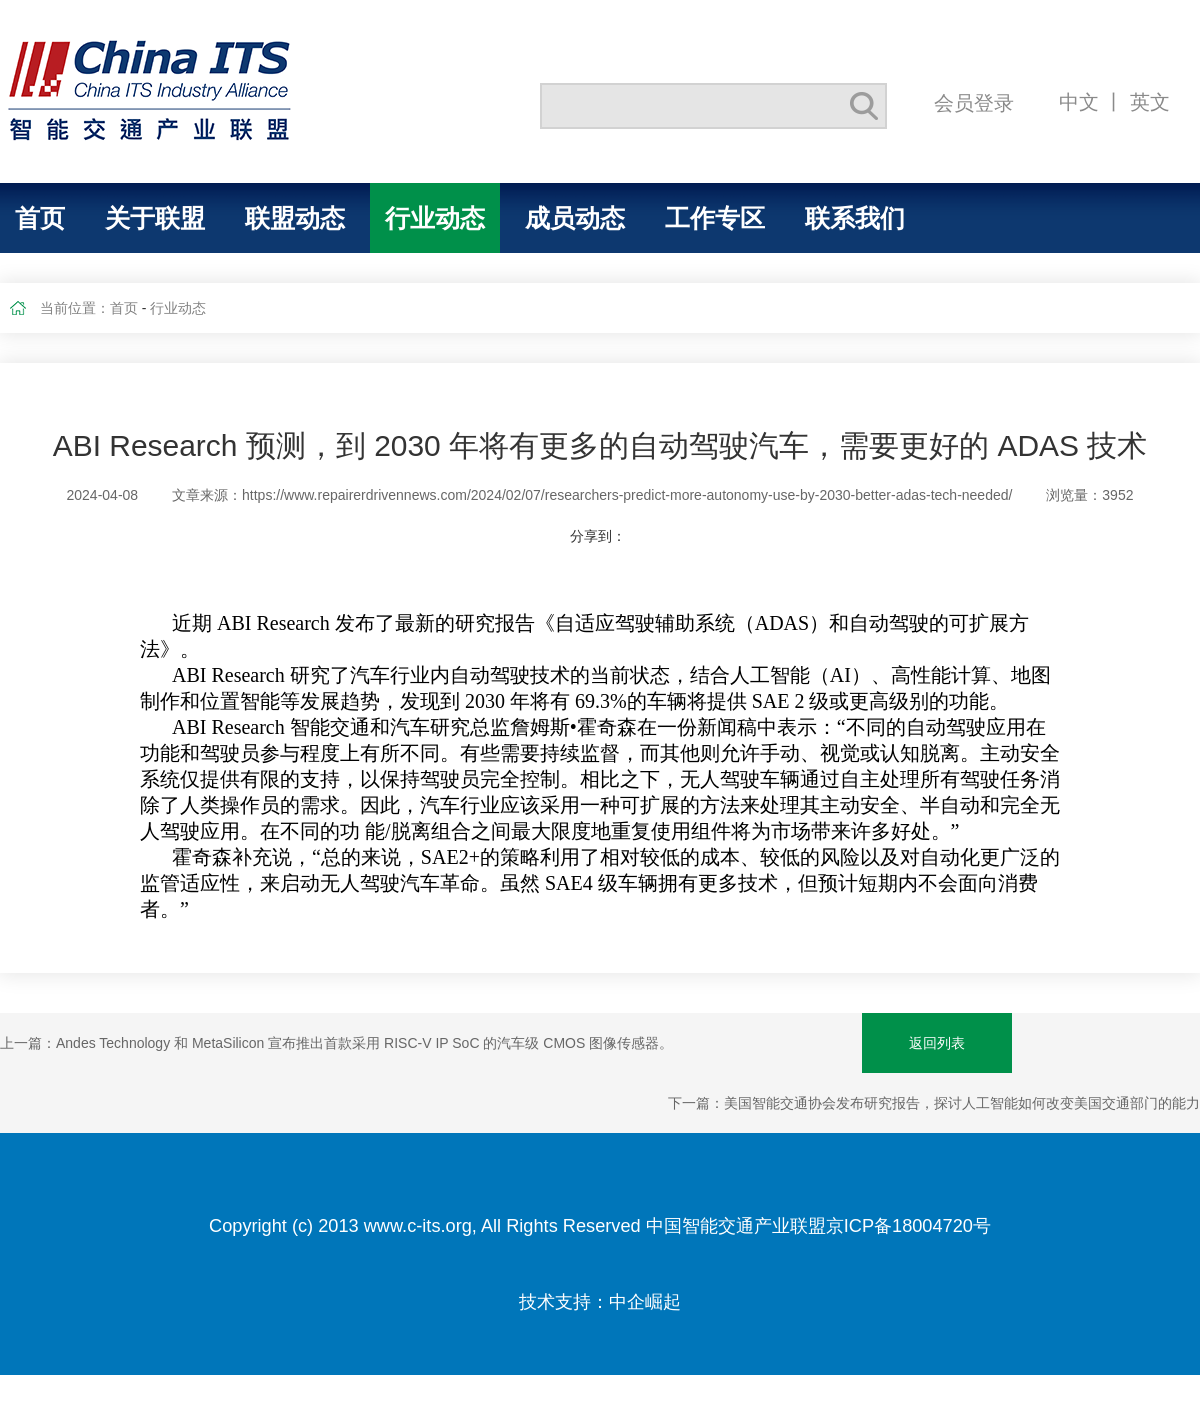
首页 (40, 218)
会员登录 (974, 102)
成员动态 (575, 218)
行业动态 (435, 218)
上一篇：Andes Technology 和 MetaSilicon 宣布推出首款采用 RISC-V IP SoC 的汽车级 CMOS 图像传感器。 (336, 1043)
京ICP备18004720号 (908, 1226)
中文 (1079, 101)
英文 (1150, 101)
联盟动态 (295, 218)
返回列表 (937, 1043)
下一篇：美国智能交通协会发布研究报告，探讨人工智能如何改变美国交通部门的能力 (934, 1103)
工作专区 (715, 218)
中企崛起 (645, 1302)
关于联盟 (155, 218)
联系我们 (855, 218)
